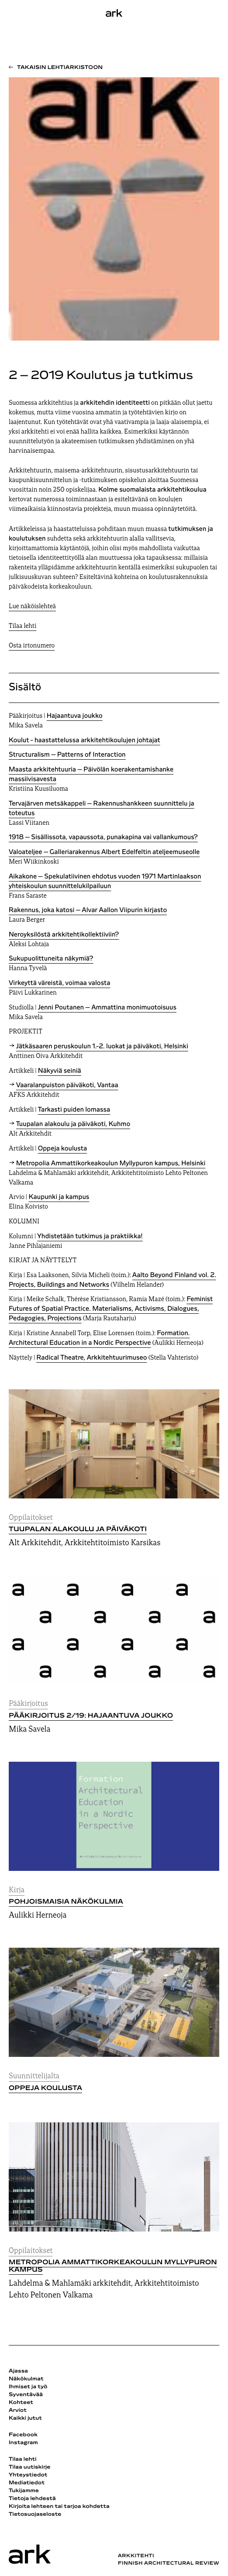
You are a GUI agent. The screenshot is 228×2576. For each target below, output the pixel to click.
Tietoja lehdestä (32, 2498)
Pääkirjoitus (28, 1704)
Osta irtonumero (32, 646)
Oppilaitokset (31, 1518)
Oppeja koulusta (45, 2088)
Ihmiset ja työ (28, 2387)
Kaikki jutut (25, 2418)
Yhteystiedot (28, 2475)
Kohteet (21, 2402)
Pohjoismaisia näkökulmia (66, 1901)
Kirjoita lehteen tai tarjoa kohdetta (59, 2506)
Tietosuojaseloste (35, 2514)
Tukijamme (24, 2490)
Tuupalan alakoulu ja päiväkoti (78, 1529)
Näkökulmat (26, 2379)
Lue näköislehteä (32, 606)
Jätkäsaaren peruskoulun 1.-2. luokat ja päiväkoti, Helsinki (102, 1046)
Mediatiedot (27, 2483)
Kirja (16, 1890)
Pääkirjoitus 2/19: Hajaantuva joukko (91, 1715)
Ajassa (18, 2371)
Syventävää (26, 2394)
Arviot (18, 2410)
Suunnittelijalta (34, 2076)
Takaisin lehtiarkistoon (60, 67)
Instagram (23, 2442)
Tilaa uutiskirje (30, 2467)
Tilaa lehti (22, 626)
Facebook (23, 2435)
